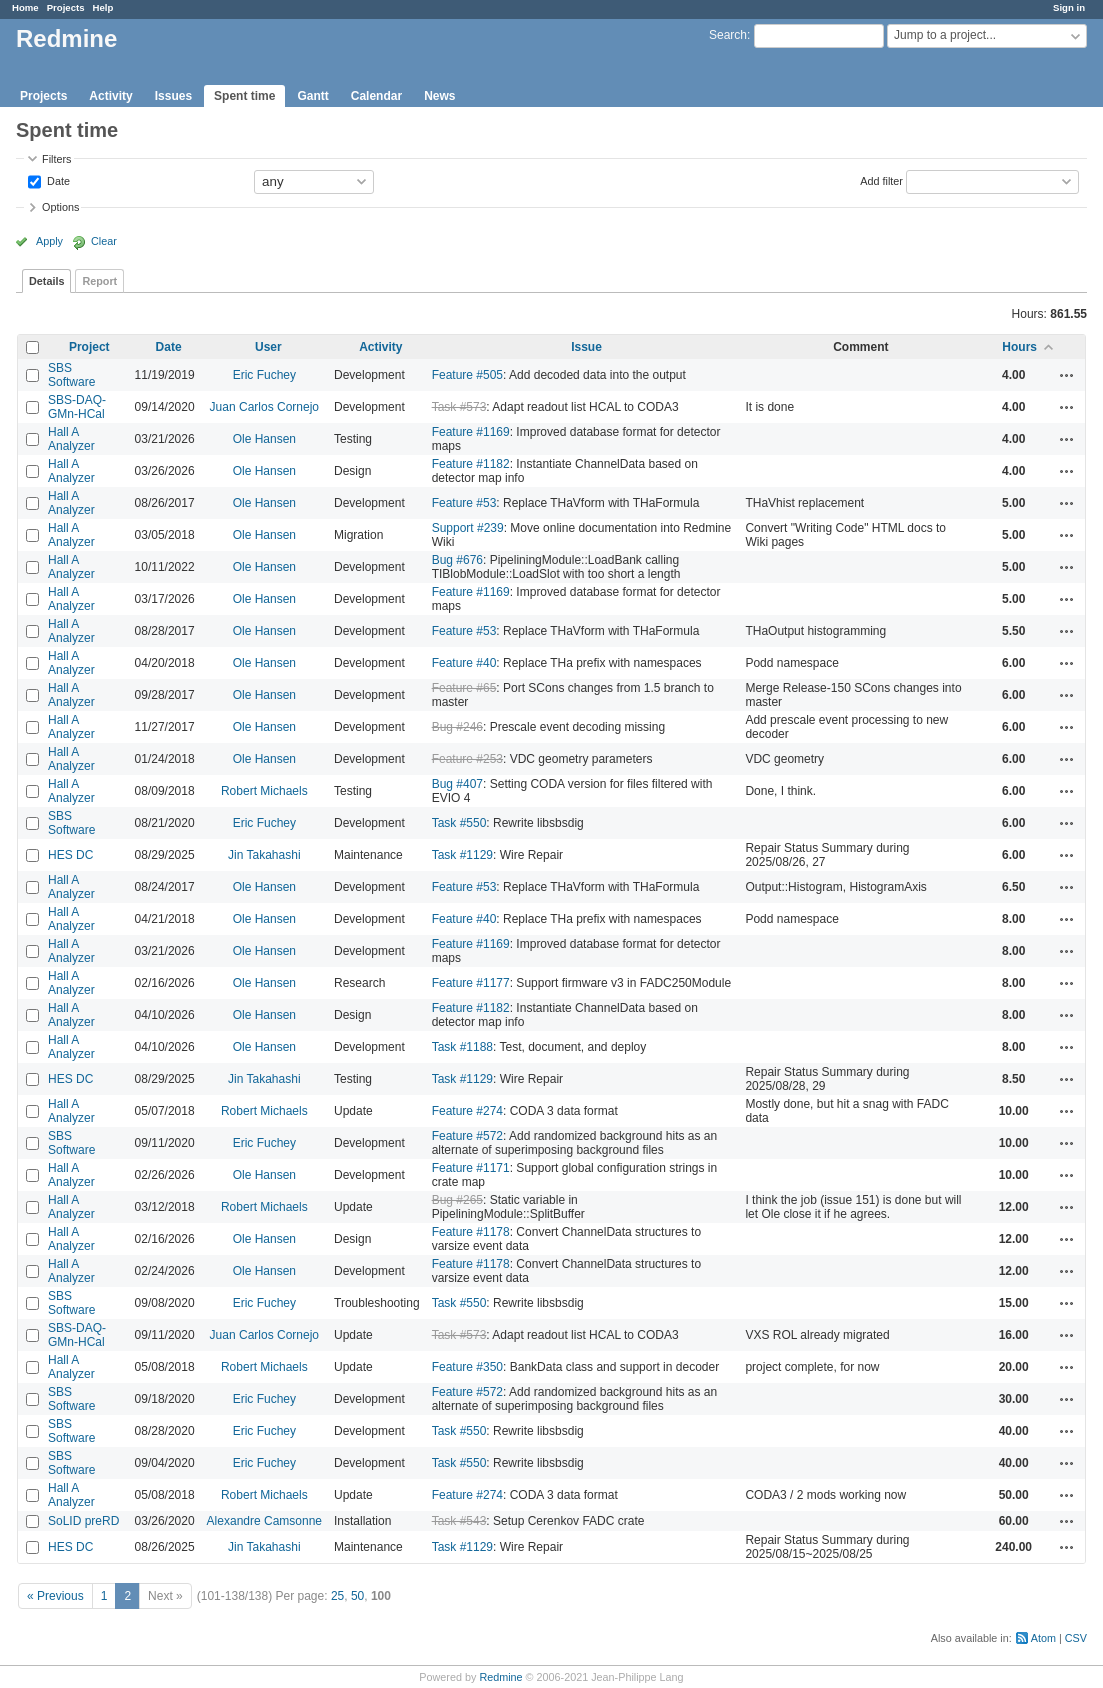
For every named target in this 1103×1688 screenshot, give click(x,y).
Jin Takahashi (264, 855)
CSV (1076, 1638)
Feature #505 (467, 375)
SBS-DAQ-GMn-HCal (77, 407)
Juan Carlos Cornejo (264, 407)
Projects (66, 7)
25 (337, 1596)
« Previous (55, 1596)
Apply (49, 241)
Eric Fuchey (264, 375)
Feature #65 (464, 688)
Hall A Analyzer (71, 439)
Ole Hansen (264, 439)
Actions (1067, 375)
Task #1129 (462, 855)
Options (60, 207)
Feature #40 (464, 663)
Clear (104, 241)
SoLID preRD (83, 1521)
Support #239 (468, 528)
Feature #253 (467, 759)
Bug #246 (457, 727)
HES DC (70, 855)
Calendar (376, 96)
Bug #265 (457, 1200)
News (439, 96)
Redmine (500, 1677)
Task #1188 (462, 1047)
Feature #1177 (471, 983)
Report (99, 281)
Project (89, 347)
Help (103, 7)
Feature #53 (464, 503)
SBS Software (71, 375)
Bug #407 (457, 784)
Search (728, 35)
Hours (1019, 347)
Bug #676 (457, 560)
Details (46, 281)
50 (357, 1596)
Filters (56, 159)
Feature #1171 (471, 1168)
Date (57, 180)
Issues (173, 96)
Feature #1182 (471, 464)
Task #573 (459, 407)
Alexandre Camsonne (264, 1521)
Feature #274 (467, 1111)
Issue (586, 347)
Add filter (881, 180)
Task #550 (459, 823)
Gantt (312, 96)
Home (25, 7)
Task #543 (459, 1521)
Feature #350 (467, 1367)
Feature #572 (467, 1136)
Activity (110, 96)
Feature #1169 (471, 432)
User (268, 347)
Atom (1043, 1638)
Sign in (1069, 7)
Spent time (244, 96)
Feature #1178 (471, 1232)
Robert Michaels (264, 791)
